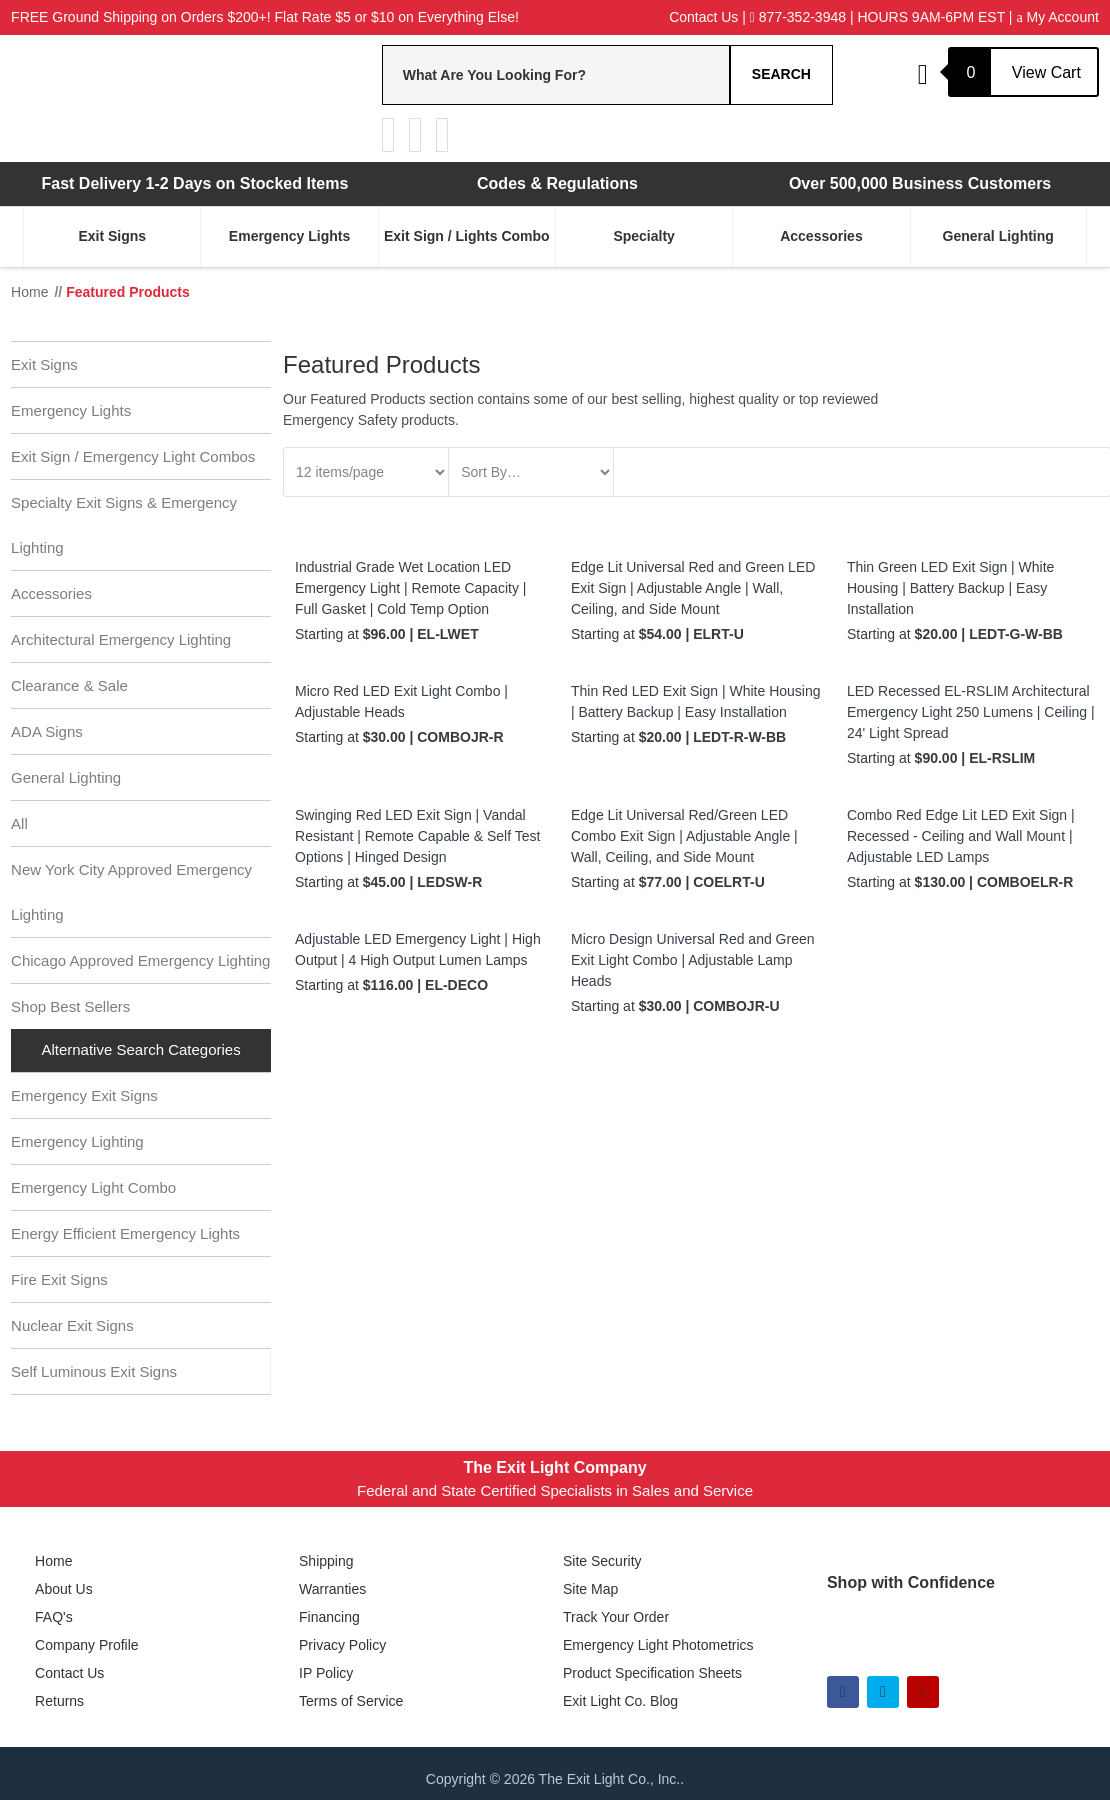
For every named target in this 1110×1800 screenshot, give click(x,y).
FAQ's (54, 1617)
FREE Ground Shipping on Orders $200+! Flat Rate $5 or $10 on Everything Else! (265, 17)
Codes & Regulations (557, 183)
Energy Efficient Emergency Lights (125, 1233)
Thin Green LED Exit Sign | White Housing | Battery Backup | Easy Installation (951, 588)
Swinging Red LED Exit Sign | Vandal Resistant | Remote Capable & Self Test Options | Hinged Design (417, 836)
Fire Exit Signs (59, 1279)
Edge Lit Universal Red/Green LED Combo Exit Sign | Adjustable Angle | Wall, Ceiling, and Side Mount (684, 836)
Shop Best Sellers (70, 1006)
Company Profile (87, 1645)
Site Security (602, 1561)
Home (53, 1561)
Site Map (590, 1589)
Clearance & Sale (69, 685)
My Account (1057, 17)
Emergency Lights (289, 236)
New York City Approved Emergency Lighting (131, 892)
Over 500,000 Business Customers (920, 183)
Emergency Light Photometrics (658, 1645)
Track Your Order (616, 1617)
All (19, 823)
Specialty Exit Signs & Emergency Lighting (124, 525)
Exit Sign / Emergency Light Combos (133, 456)
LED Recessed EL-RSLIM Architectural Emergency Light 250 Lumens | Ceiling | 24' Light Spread (971, 712)
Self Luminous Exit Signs (94, 1371)
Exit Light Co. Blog (620, 1701)
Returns (59, 1701)
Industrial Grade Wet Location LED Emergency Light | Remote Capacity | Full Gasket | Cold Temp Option (410, 588)
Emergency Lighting (77, 1141)
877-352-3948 (798, 17)
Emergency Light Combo (93, 1187)
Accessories (821, 236)
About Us (64, 1589)
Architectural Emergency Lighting (121, 639)
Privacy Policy (342, 1645)
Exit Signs (112, 236)
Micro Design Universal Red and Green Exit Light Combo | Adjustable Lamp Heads (693, 960)
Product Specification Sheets (652, 1673)
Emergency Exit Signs (84, 1095)
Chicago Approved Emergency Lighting (140, 960)
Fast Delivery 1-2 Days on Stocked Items (194, 183)
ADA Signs (47, 731)
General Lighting (998, 236)
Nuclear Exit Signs (72, 1325)
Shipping (326, 1561)
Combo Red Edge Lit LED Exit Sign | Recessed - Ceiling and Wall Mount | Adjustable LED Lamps (961, 836)
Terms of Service (351, 1701)
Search (781, 74)
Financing (329, 1617)
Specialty (643, 236)
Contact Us (703, 17)
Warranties (332, 1589)
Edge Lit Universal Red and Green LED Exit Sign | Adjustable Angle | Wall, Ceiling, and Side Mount (693, 588)
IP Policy (326, 1673)
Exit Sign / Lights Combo (467, 236)
